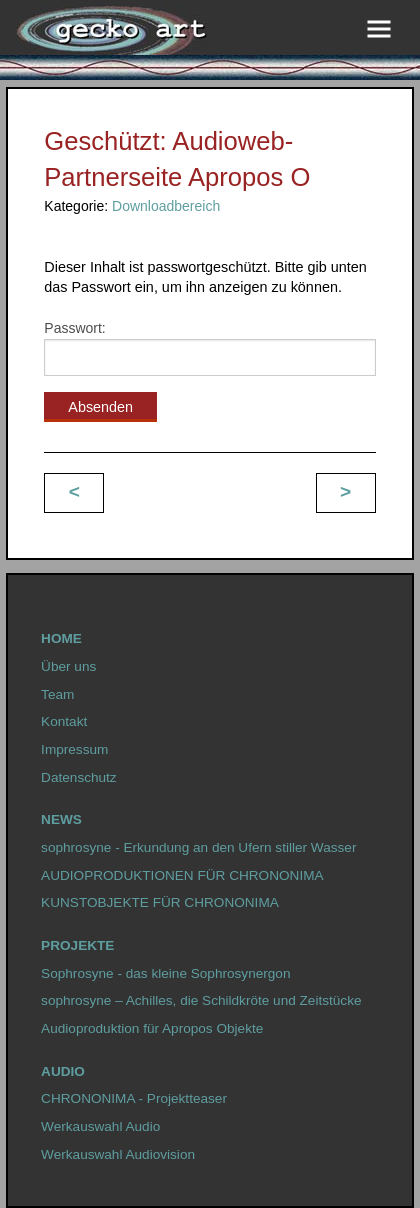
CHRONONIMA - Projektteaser (134, 1098)
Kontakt (64, 721)
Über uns (68, 666)
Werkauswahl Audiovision (118, 1154)
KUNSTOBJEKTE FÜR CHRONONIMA (160, 902)
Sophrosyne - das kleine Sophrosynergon (165, 973)
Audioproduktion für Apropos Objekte (152, 1028)
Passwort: (209, 348)
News (61, 819)
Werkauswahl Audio (100, 1126)
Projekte (77, 945)
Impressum (74, 749)
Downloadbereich (166, 206)
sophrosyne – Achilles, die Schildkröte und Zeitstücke (201, 1000)
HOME (61, 638)
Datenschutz (79, 777)
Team (57, 694)
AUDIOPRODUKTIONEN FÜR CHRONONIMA (182, 875)
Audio (63, 1071)
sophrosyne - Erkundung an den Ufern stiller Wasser (198, 847)
